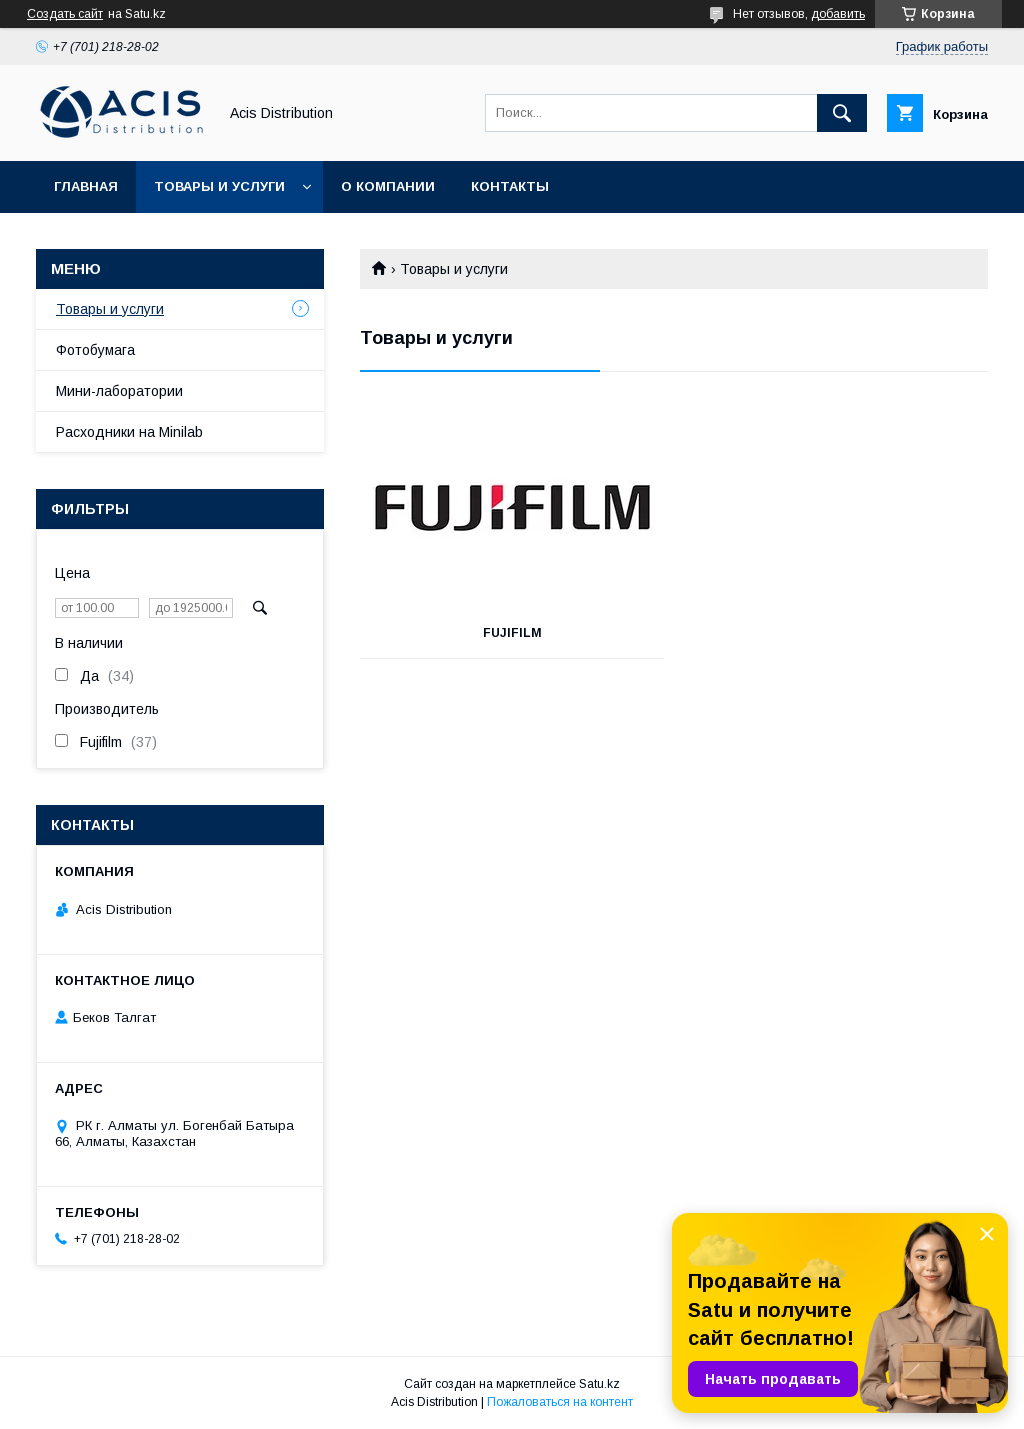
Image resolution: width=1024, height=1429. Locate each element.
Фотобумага (95, 350)
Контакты (510, 186)
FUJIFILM (512, 633)
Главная (86, 186)
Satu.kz (599, 1384)
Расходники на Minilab (129, 432)
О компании (388, 186)
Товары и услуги (219, 186)
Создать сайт (65, 14)
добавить (838, 14)
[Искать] (842, 113)
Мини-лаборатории (119, 391)
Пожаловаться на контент (560, 1402)
